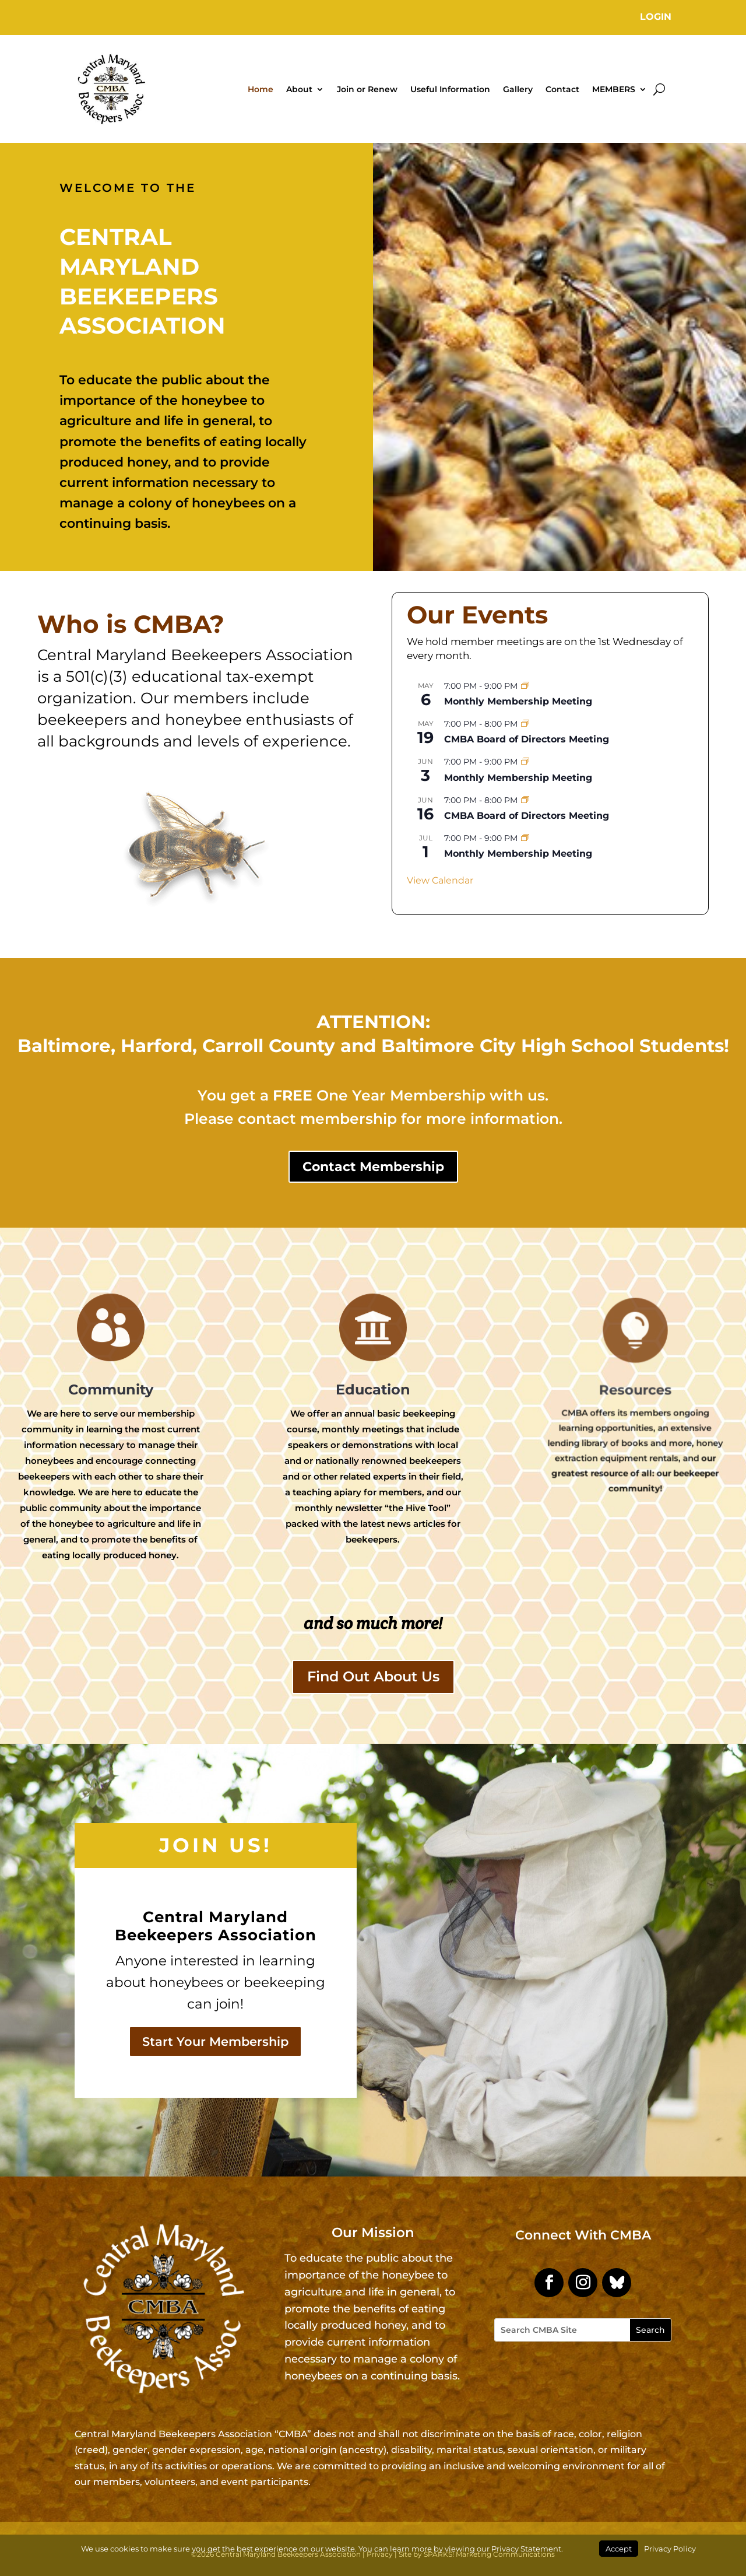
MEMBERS (613, 89)
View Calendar (440, 880)
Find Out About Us (373, 1676)
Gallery (518, 89)
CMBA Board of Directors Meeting (526, 739)
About (299, 89)
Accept (619, 2548)
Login (655, 16)
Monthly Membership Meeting (518, 701)
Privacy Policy (670, 2548)
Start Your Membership (215, 2041)
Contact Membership (373, 1167)
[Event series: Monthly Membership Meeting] (525, 686)
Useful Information (450, 89)
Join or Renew (367, 89)
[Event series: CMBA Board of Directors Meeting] (525, 724)
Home (260, 89)
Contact (562, 89)
